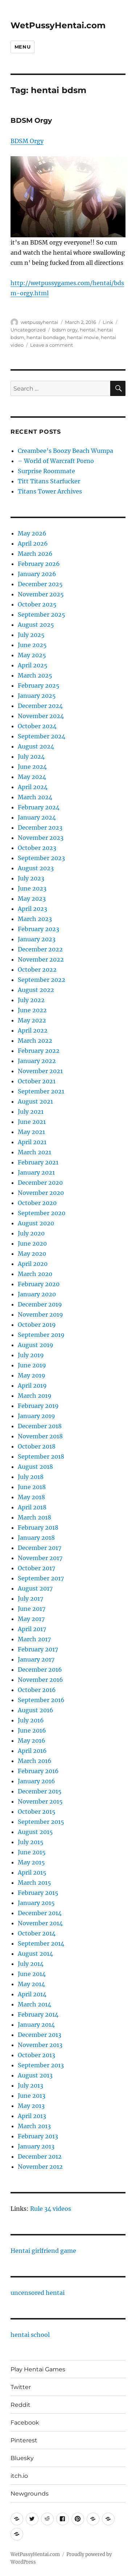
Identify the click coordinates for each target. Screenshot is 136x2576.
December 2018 (40, 1426)
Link (108, 322)
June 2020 (32, 1243)
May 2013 (31, 2105)
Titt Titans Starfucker (49, 481)
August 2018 (35, 1466)
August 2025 (36, 624)
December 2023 (40, 827)
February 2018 (38, 1527)
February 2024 (38, 807)
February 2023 (38, 929)
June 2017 (31, 1608)
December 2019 (40, 1304)
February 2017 (38, 1649)
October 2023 (37, 847)
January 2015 (36, 1902)
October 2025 (37, 604)
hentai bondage (45, 337)
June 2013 (31, 2095)
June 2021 (32, 1121)
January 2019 (36, 1416)
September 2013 (41, 2065)
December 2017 (39, 1547)
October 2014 (36, 1933)
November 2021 (40, 1071)
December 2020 (40, 1182)
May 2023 (32, 898)
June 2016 (32, 1730)
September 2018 (41, 1456)
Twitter (21, 2387)
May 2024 (32, 776)
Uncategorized (28, 330)
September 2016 (41, 1700)
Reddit (20, 2404)
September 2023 (41, 858)
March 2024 (35, 797)
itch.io (19, 2475)
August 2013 (35, 2075)
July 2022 (31, 1000)
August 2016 (35, 1710)
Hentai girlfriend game (43, 2250)
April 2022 (33, 1030)
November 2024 (41, 716)
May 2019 (31, 1375)
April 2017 (32, 1629)
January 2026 (37, 574)
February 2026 (39, 563)
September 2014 (41, 1943)
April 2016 (32, 1750)
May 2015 (31, 1862)
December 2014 (40, 1913)
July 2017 (30, 1598)
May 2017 (31, 1618)
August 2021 (35, 1101)
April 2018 (32, 1507)
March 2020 (35, 1273)
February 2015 (38, 1892)
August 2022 (36, 989)
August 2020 (36, 1223)
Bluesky (22, 2458)
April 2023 (32, 908)
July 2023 (31, 878)
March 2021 (34, 1152)
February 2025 (38, 685)
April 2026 (33, 543)
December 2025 (40, 584)
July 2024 (31, 756)
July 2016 (31, 1720)
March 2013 (34, 2126)
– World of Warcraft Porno (56, 460)
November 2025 (41, 594)
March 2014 (34, 2004)
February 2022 (38, 1050)
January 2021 (36, 1172)
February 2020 (38, 1284)
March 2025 (35, 675)
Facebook (25, 2422)
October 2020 (37, 1202)
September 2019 (41, 1334)
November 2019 (40, 1314)
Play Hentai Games (38, 2369)
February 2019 (38, 1405)
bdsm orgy (65, 330)
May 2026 (32, 533)
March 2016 (34, 1760)
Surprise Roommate (46, 471)
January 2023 (36, 939)
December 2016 (40, 1669)
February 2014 (38, 2014)
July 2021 (31, 1111)
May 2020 (32, 1253)
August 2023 (36, 868)
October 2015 (36, 1811)
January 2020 (37, 1294)
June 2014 (32, 1973)
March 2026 (35, 553)
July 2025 (31, 634)
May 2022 (32, 1020)
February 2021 (38, 1162)
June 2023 (32, 888)
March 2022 (35, 1040)
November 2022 (41, 959)
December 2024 (40, 705)
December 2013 (39, 2034)
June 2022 (32, 1010)
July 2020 (31, 1233)
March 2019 (34, 1395)
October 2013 (36, 2055)
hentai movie (83, 337)
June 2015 (32, 1852)
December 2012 (40, 2156)
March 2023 (35, 918)
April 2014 (32, 1994)
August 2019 (35, 1345)
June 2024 (32, 766)
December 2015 (40, 1791)
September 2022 (41, 979)
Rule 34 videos (50, 2208)
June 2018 (32, 1487)
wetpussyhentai (39, 322)
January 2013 (36, 2146)
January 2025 (37, 695)
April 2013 (32, 2115)
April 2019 (32, 1385)
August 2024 (36, 746)
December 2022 (40, 949)
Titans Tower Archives (50, 491)
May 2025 (32, 655)
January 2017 (36, 1659)
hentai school (30, 2334)
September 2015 (41, 1821)
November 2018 (40, 1436)
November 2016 (40, 1679)
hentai (87, 330)
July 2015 (31, 1842)
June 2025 (32, 645)
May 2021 (31, 1131)
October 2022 (37, 969)
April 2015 (32, 1872)
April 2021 (32, 1142)
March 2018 (34, 1517)
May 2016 (31, 1740)
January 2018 (36, 1537)
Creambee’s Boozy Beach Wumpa (65, 450)
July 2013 (30, 2085)
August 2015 (35, 1831)
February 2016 (38, 1771)
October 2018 (36, 1446)
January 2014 (36, 2024)
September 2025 (41, 614)
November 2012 (40, 2166)
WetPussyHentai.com (58, 25)
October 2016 (37, 1689)
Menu (22, 47)
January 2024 (37, 817)
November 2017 (40, 1558)
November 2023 (40, 837)
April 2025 (33, 665)
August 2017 (35, 1588)
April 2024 (33, 787)
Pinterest (24, 2440)
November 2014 (40, 1923)
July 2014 (31, 1963)
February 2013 (38, 2136)
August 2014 (35, 1953)
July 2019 (31, 1355)
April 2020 (33, 1263)
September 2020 (41, 1213)
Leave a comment (51, 345)
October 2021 (36, 1081)
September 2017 (41, 1578)
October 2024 (37, 726)
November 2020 (41, 1192)
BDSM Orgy (31, 120)
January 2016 (36, 1781)
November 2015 (40, 1801)
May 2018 (31, 1497)
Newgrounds (30, 2493)
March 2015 (34, 1882)
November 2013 (40, 2044)
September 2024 (41, 736)
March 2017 (34, 1639)
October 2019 (37, 1324)
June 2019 (32, 1365)
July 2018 (31, 1476)
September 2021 (41, 1091)
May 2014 (31, 1984)
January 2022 (37, 1060)
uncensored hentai (38, 2292)
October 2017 (36, 1568)
